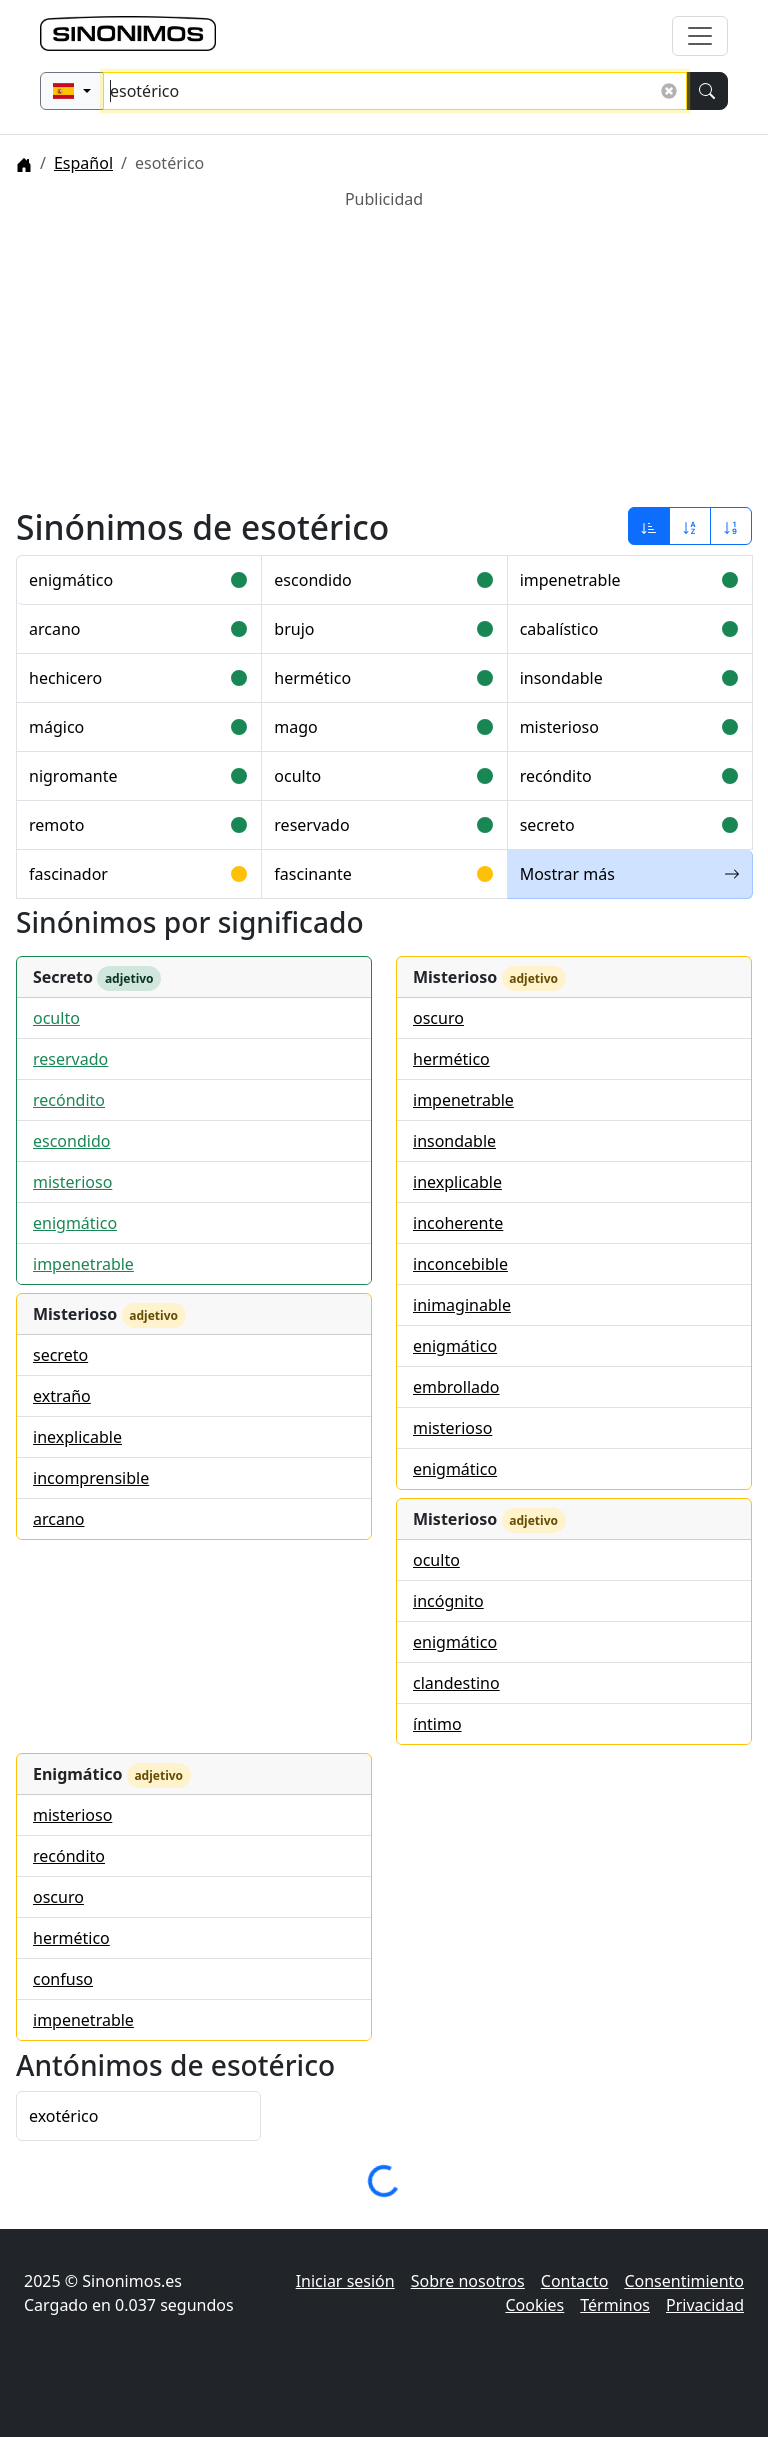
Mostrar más (630, 874)
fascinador (68, 874)
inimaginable (462, 1305)
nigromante (73, 776)
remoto (56, 825)
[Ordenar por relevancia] (649, 526)
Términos (615, 2305)
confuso (63, 1979)
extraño (62, 1396)
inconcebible (460, 1264)
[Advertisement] (384, 351)
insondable (561, 678)
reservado (311, 825)
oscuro (438, 1018)
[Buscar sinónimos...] (395, 91)
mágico (56, 727)
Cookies (534, 2305)
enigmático (71, 580)
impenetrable (570, 580)
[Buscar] (707, 91)
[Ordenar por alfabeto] (690, 526)
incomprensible (91, 1478)
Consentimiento (684, 2281)
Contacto (575, 2281)
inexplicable (77, 1437)
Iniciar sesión (345, 2281)
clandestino (456, 1683)
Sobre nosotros (468, 2281)
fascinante (313, 874)
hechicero (65, 678)
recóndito (556, 776)
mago (295, 727)
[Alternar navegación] (700, 36)
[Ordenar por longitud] (731, 526)
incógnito (448, 1601)
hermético (312, 678)
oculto (297, 776)
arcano (55, 629)
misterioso (559, 727)
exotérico (63, 2116)
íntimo (437, 1724)
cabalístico (559, 629)
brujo (294, 629)
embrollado (456, 1387)
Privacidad (705, 2305)
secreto (547, 825)
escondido (312, 580)
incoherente (458, 1223)
